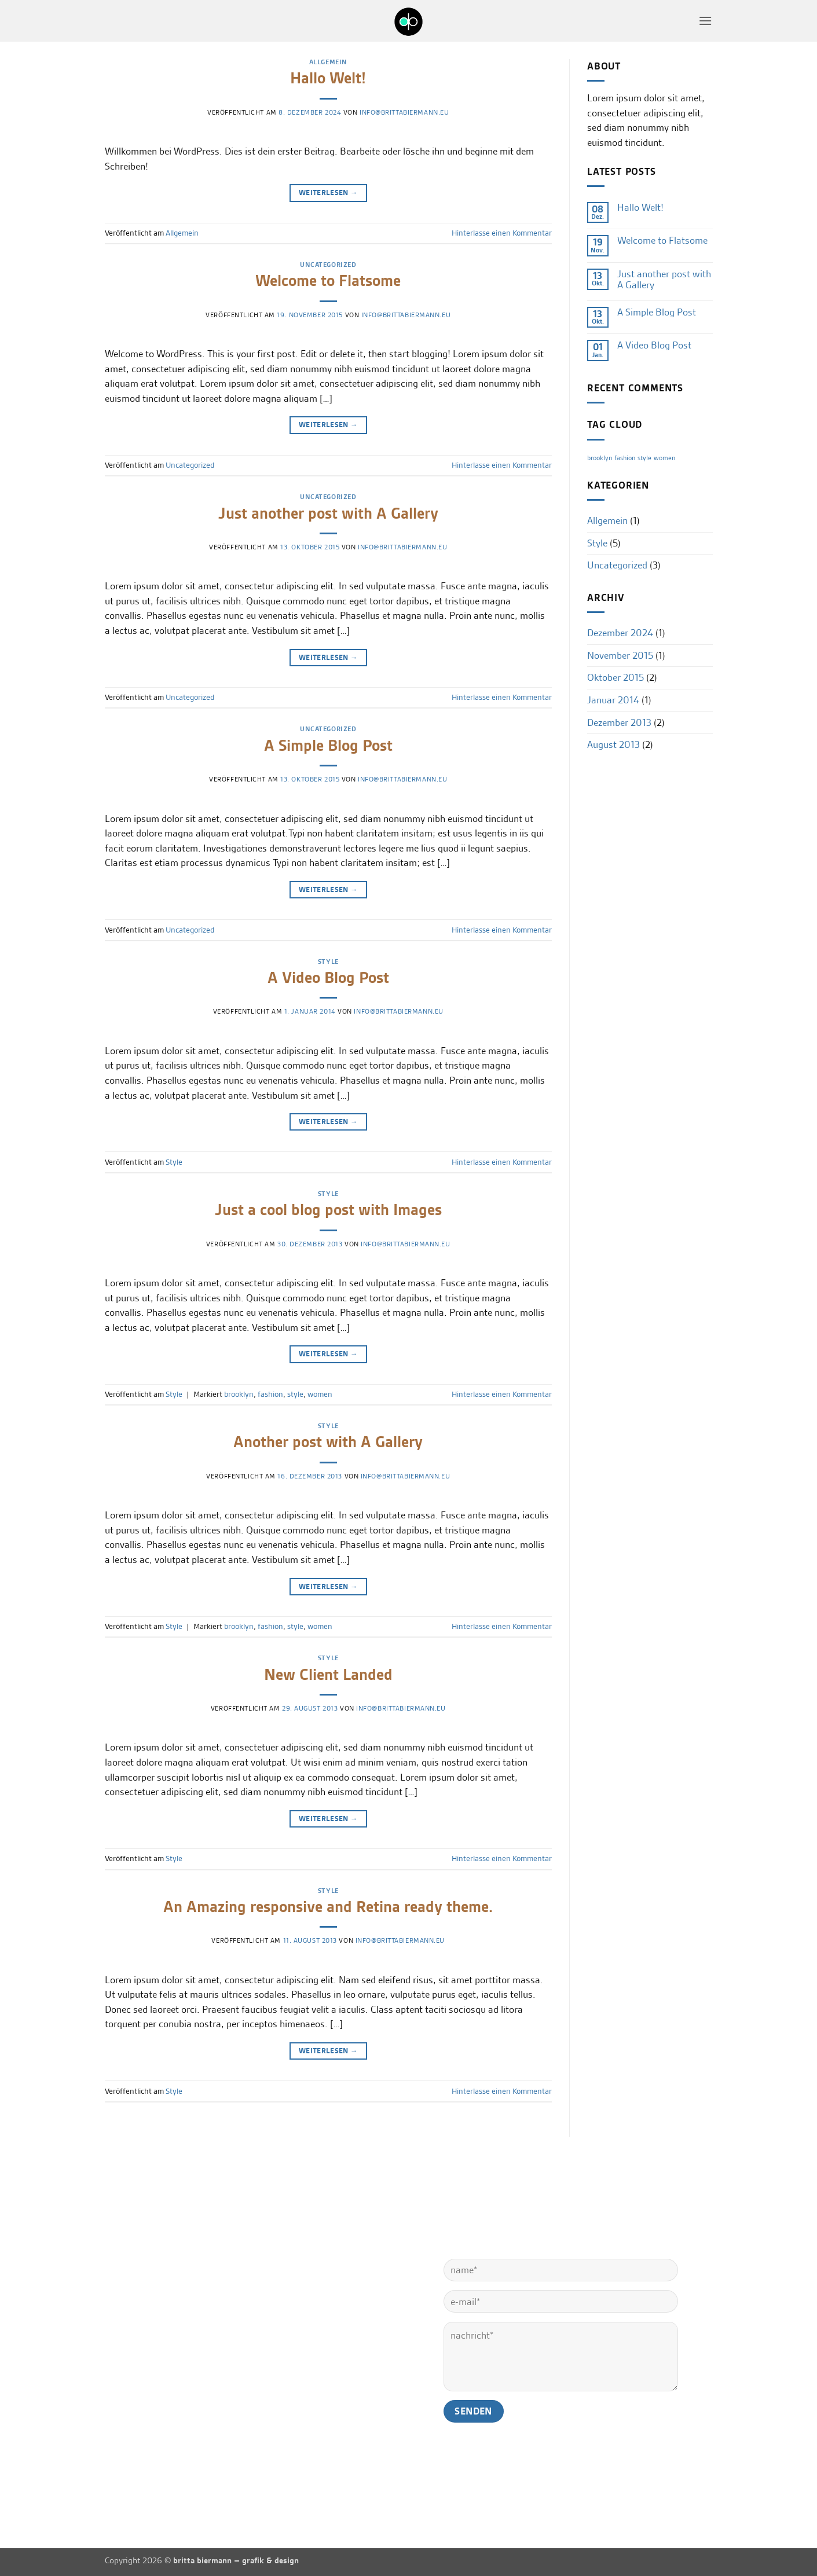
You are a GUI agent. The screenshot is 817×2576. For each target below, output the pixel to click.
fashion (270, 1394)
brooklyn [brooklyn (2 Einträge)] (599, 458)
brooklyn (239, 1394)
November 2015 (620, 655)
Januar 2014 (613, 699)
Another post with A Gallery (328, 1442)
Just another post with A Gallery (328, 513)
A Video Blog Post (328, 978)
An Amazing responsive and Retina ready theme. (328, 1907)
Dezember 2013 (619, 722)
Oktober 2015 (615, 677)
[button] (705, 20)
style (295, 1394)
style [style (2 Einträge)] (644, 458)
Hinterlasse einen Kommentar (502, 232)
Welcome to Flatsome (328, 281)
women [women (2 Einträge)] (664, 458)
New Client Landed (328, 1675)
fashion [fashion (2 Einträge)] (624, 458)
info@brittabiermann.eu (404, 112)
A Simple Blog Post (328, 745)
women (319, 1394)
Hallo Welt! (328, 78)
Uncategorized (328, 264)
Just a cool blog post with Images (328, 1210)
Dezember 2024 (620, 632)
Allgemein (328, 62)
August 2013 (613, 744)
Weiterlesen (328, 192)
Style (328, 961)
